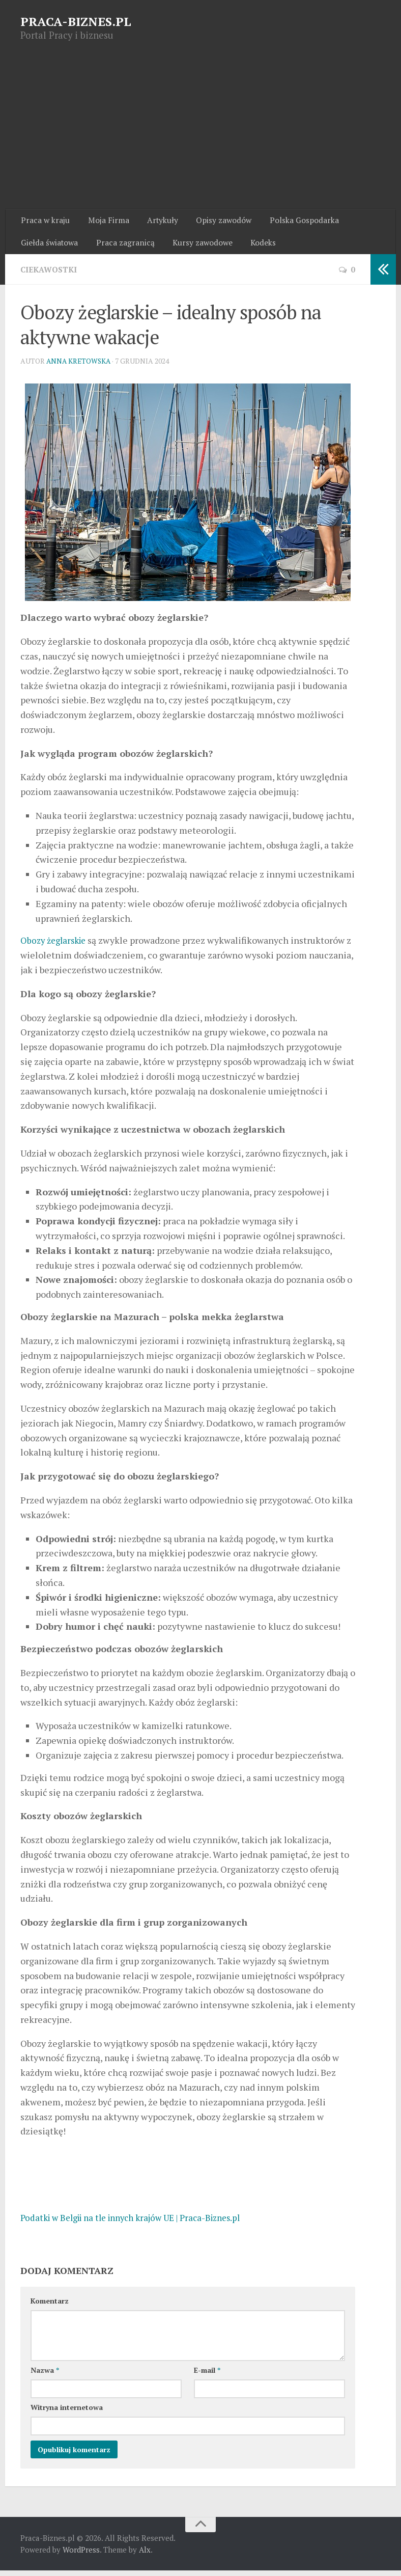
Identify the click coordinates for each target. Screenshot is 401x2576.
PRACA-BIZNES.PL (75, 21)
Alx (145, 2555)
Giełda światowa (49, 246)
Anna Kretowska (79, 366)
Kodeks (255, 246)
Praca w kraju (44, 221)
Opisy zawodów (213, 221)
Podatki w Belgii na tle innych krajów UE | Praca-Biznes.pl (139, 2222)
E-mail (207, 2375)
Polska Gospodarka (291, 221)
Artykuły (155, 221)
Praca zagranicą (122, 246)
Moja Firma (104, 221)
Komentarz (50, 2306)
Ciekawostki (50, 274)
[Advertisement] (200, 133)
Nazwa (45, 2375)
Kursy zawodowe (196, 246)
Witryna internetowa (67, 2413)
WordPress (81, 2555)
